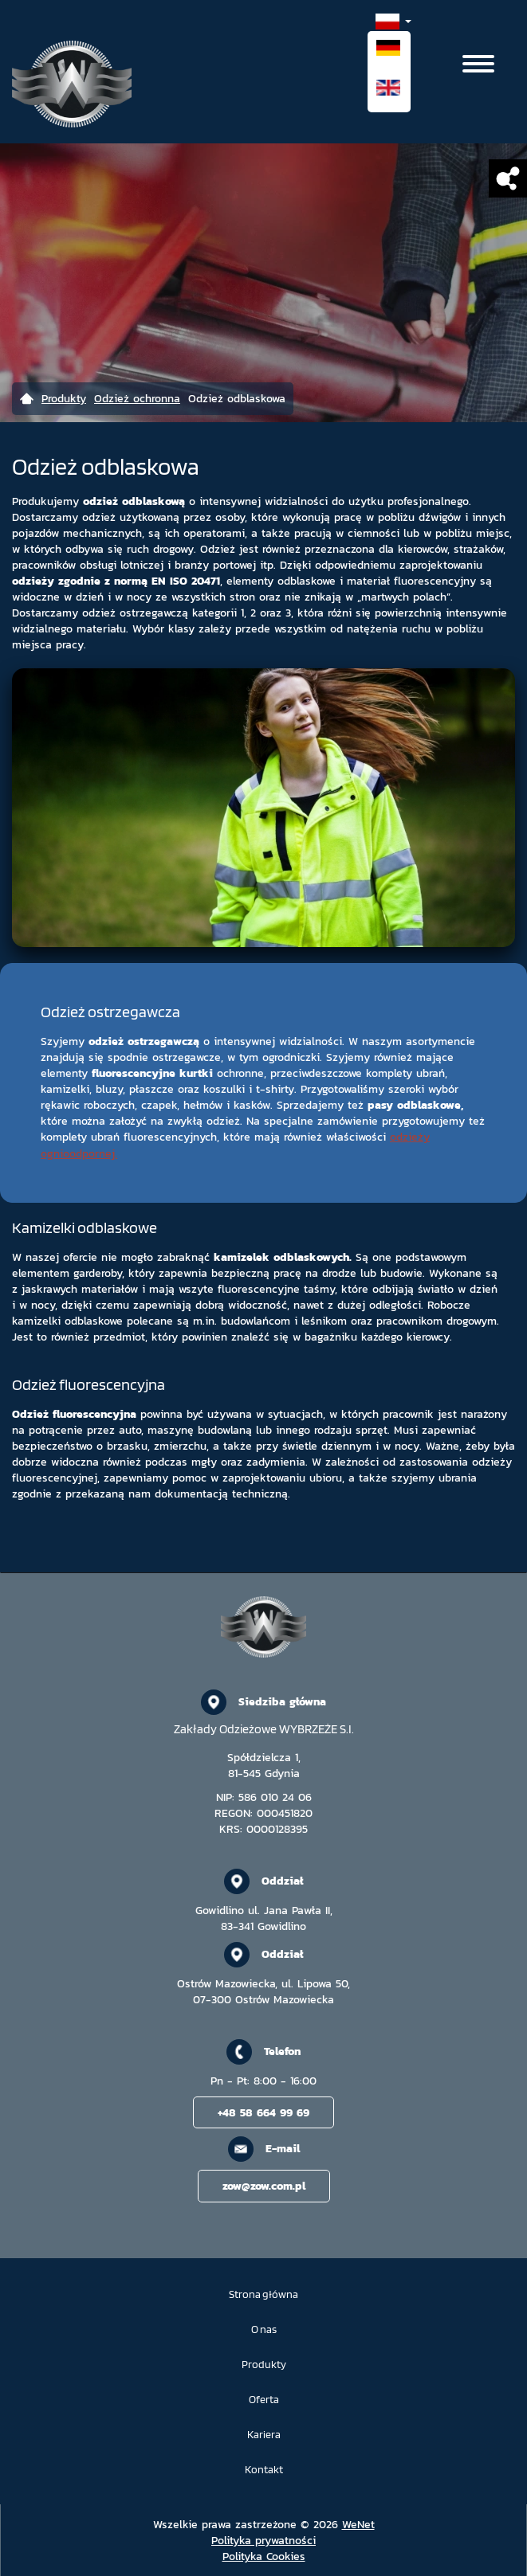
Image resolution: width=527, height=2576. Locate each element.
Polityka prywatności (263, 2540)
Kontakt (264, 2470)
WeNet (358, 2524)
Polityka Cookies (263, 2556)
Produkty (264, 2364)
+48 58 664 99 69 (263, 2112)
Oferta (264, 2400)
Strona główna (263, 2294)
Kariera (264, 2435)
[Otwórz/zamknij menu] (478, 63)
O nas (264, 2329)
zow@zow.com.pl (263, 2185)
